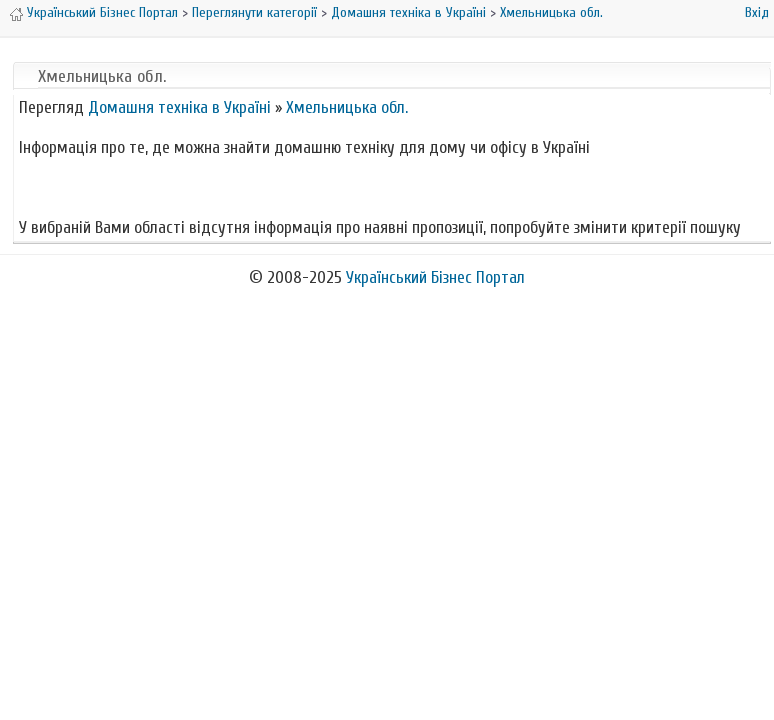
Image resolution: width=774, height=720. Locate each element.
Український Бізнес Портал (102, 12)
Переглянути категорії (254, 12)
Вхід (757, 12)
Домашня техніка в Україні (408, 12)
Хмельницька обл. (551, 12)
